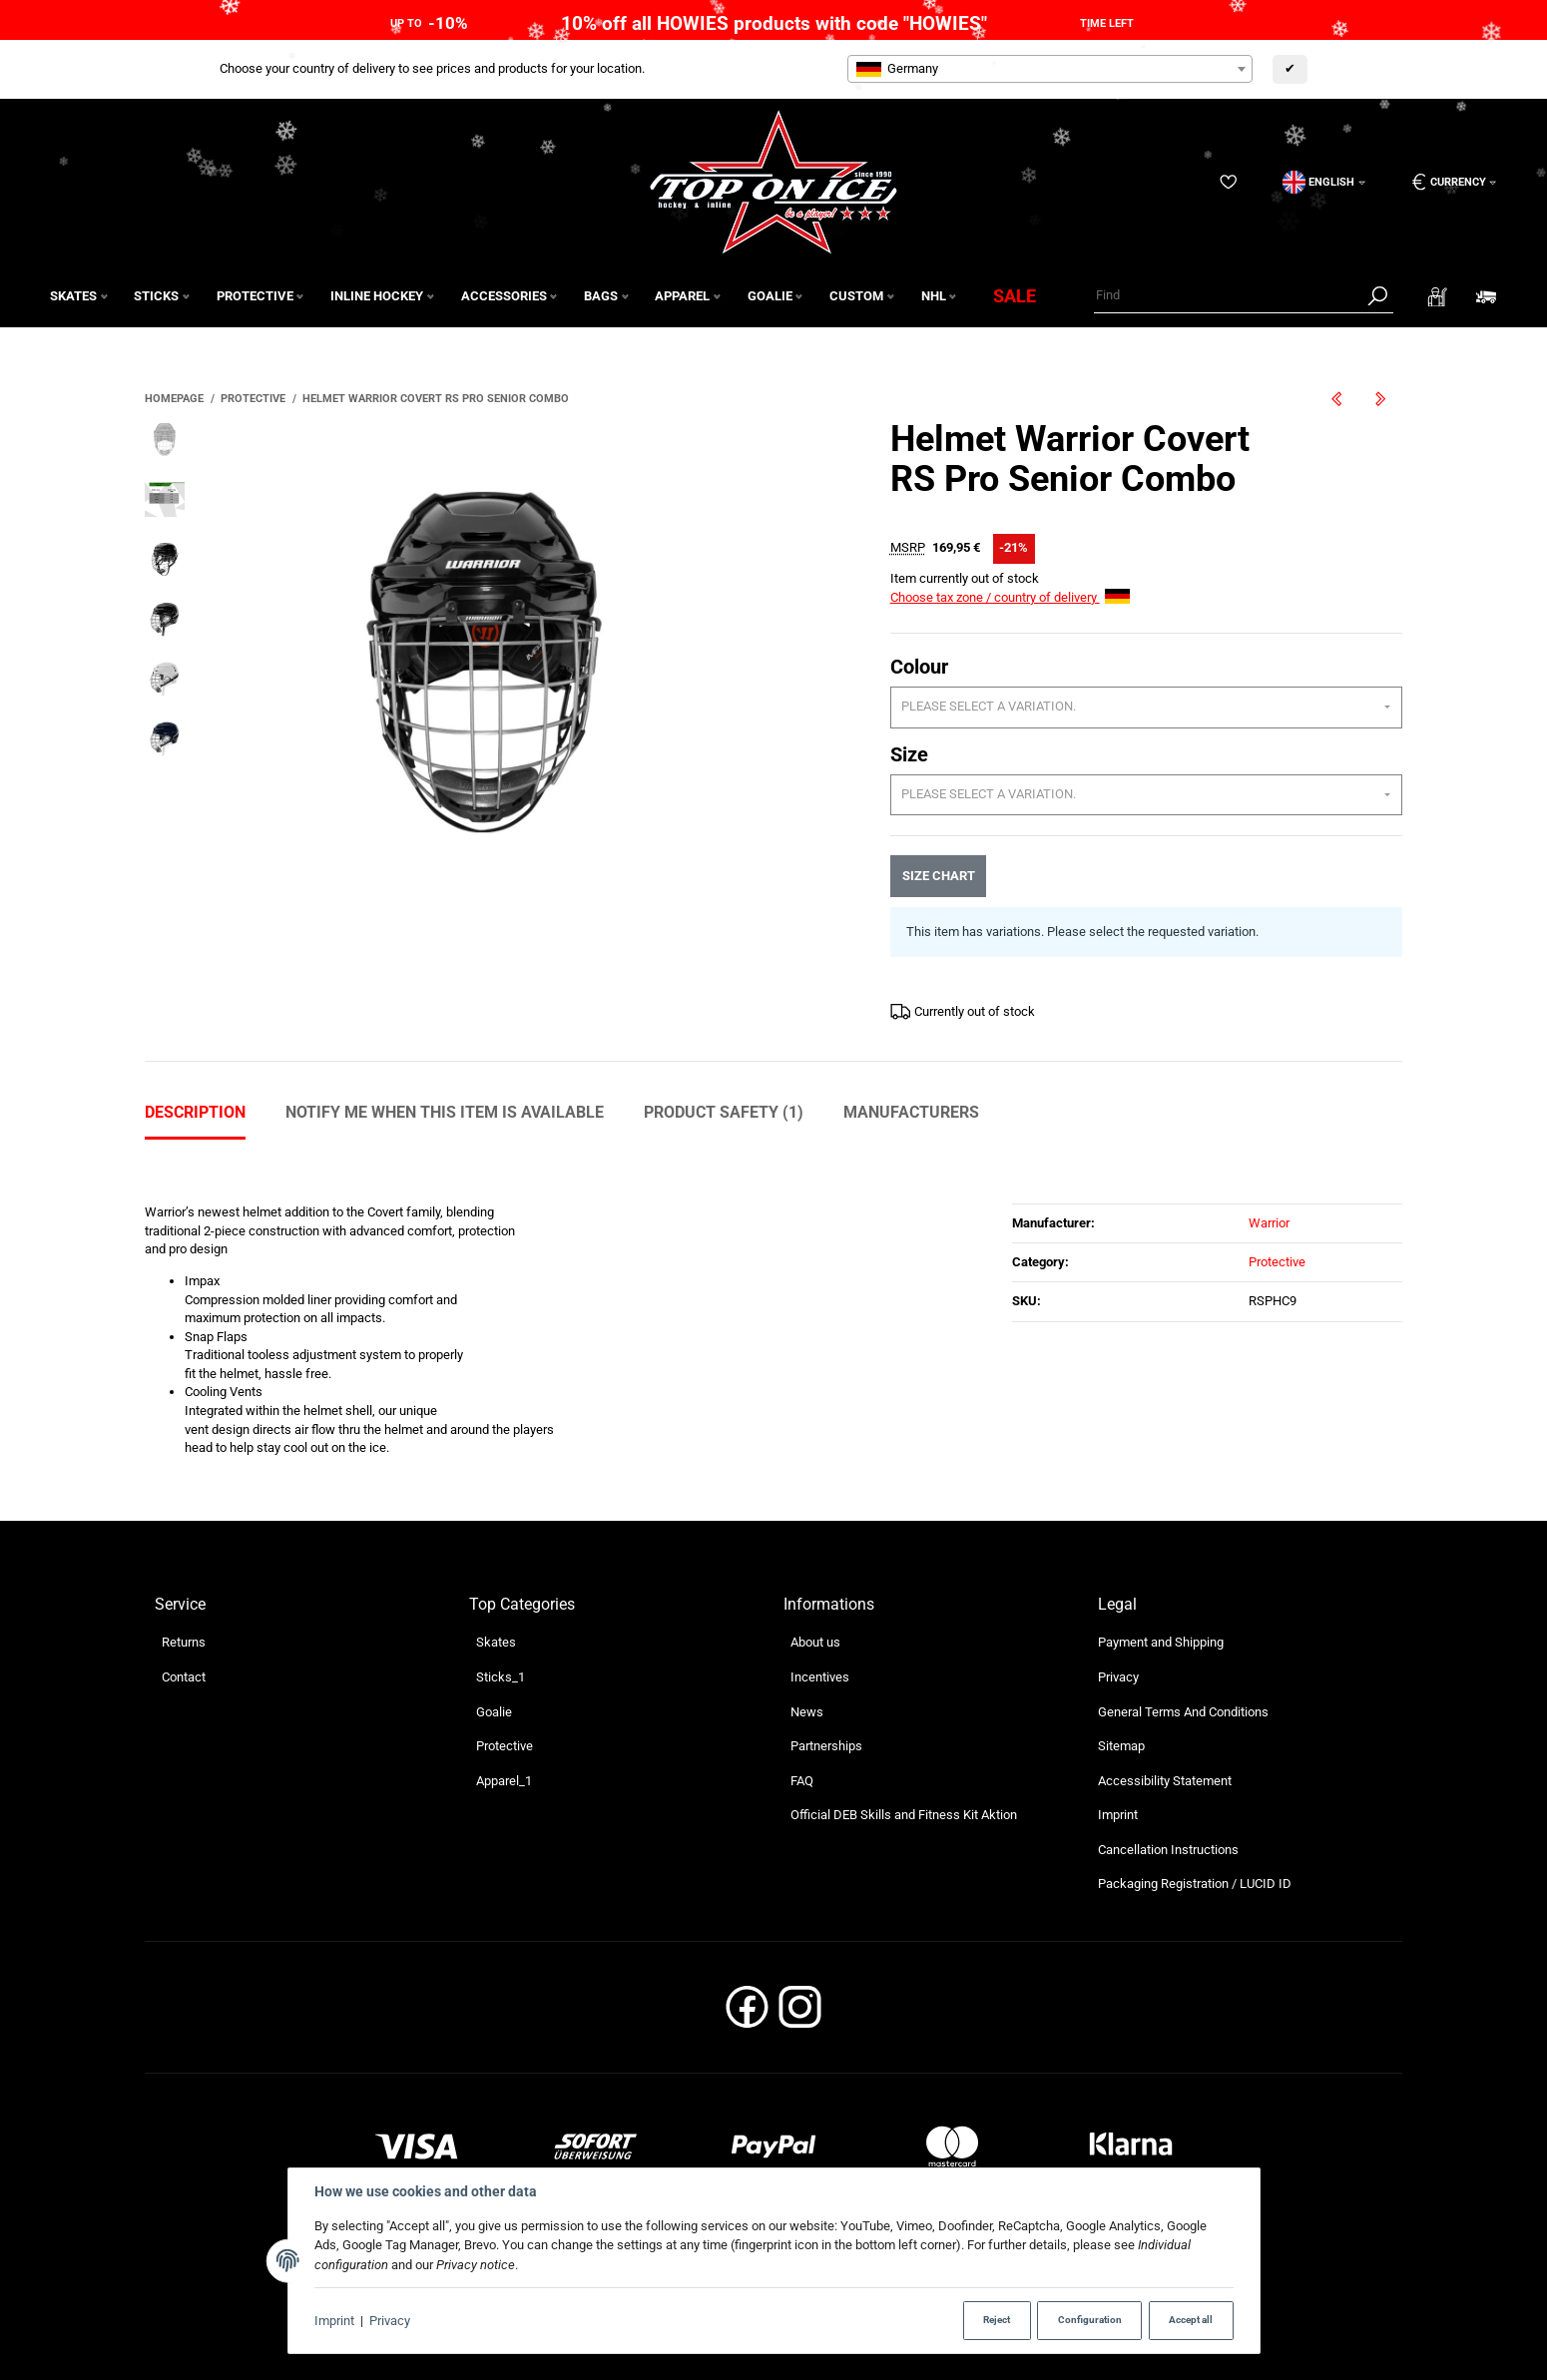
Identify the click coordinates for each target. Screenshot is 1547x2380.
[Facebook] (747, 2013)
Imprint (334, 2320)
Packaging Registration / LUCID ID (1194, 1883)
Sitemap (1121, 1745)
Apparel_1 (504, 1780)
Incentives (819, 1676)
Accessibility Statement (1165, 1780)
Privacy (389, 2320)
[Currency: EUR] (1447, 182)
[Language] (1324, 182)
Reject (996, 2319)
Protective (1277, 1261)
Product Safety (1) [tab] (723, 1112)
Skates (496, 1642)
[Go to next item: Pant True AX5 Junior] (1380, 398)
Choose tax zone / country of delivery (1010, 597)
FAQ (801, 1780)
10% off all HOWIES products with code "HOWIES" (774, 23)
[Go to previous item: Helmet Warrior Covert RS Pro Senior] (1336, 398)
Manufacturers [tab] (911, 1112)
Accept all (1191, 2319)
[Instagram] (799, 2013)
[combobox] (1050, 69)
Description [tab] (195, 1112)
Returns (184, 1642)
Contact (184, 1676)
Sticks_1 (500, 1676)
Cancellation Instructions (1168, 1849)
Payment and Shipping (1161, 1642)
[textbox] (1050, 69)
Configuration (1090, 2319)
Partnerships (826, 1745)
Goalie (494, 1711)
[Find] (1227, 295)
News (806, 1711)
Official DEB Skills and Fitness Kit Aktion (903, 1814)
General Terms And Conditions (1183, 1711)
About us (815, 1642)
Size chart (937, 875)
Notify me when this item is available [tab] (444, 1112)
